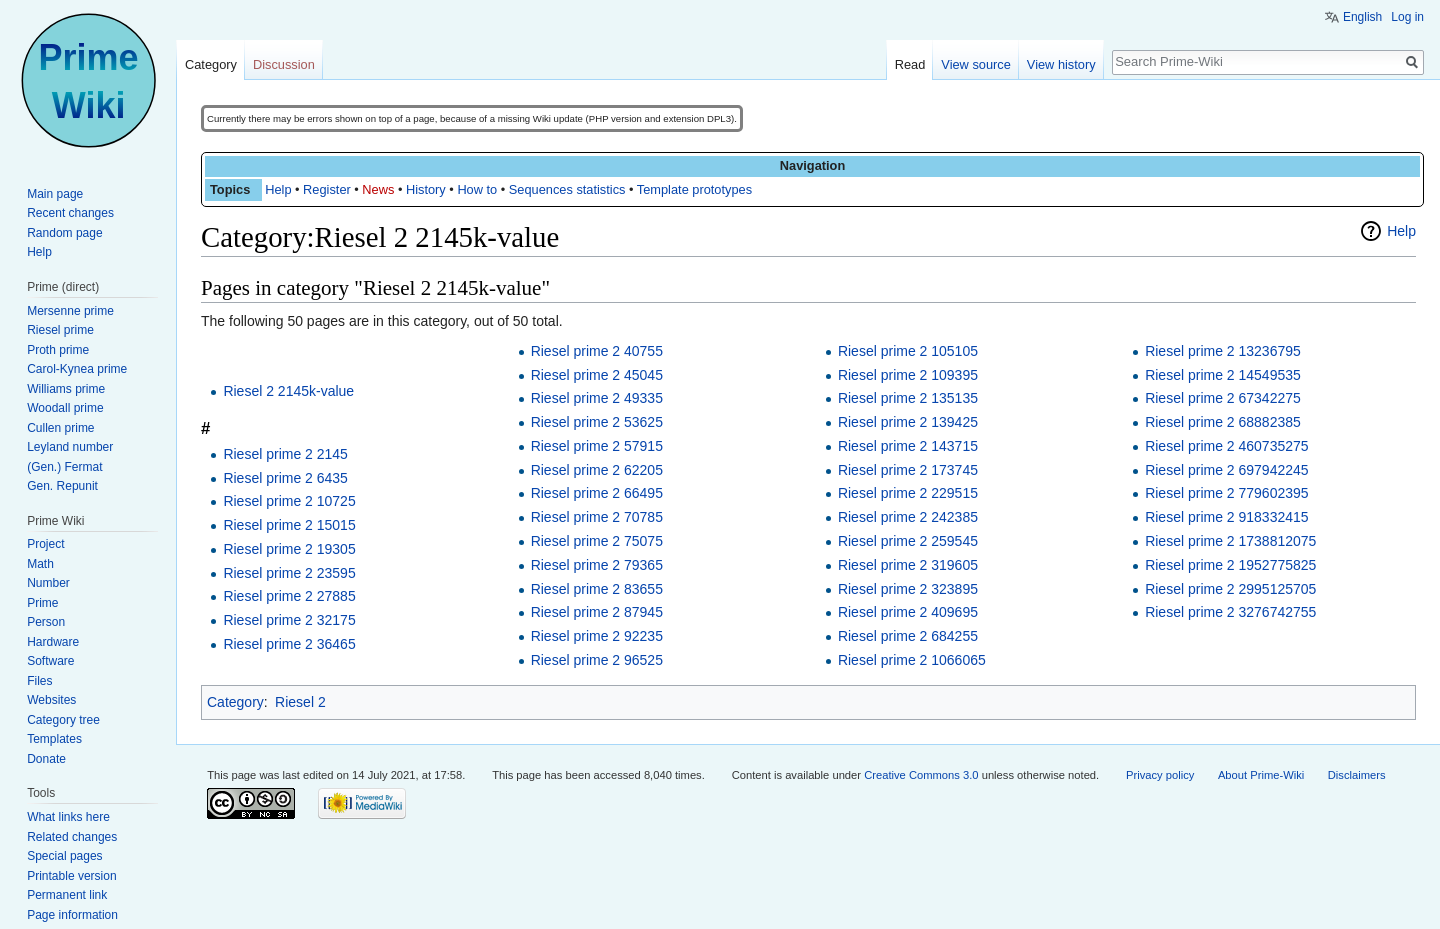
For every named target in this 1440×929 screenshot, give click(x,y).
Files (39, 681)
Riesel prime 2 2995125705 (1230, 589)
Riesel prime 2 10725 (289, 501)
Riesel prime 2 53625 (597, 422)
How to (477, 189)
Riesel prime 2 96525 (597, 660)
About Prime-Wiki (1261, 775)
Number (48, 583)
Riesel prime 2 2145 (285, 454)
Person (46, 622)
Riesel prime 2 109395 (908, 375)
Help (278, 189)
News (378, 189)
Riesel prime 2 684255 (908, 636)
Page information (72, 915)
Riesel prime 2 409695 (908, 612)
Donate (46, 759)
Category (235, 702)
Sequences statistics (567, 189)
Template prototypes (694, 189)
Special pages (64, 856)
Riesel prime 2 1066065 (912, 660)
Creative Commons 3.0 (921, 775)
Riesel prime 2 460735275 (1226, 446)
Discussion (284, 64)
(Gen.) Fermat (64, 467)
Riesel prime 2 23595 (289, 573)
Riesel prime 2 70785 (597, 517)
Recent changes (70, 213)
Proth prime (58, 350)
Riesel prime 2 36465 (289, 644)
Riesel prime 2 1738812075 (1230, 541)
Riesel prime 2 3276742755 (1230, 612)
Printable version (71, 876)
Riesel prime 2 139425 (908, 422)
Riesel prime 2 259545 (908, 541)
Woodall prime (65, 408)
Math (40, 564)
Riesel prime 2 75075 (597, 541)
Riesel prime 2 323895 (908, 589)
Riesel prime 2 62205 (597, 470)
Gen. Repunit (62, 486)
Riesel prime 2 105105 (908, 351)
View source (975, 64)
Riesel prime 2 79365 (597, 565)
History (426, 189)
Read (910, 64)
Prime (42, 603)
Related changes (72, 837)
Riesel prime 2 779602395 (1226, 493)
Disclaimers (1357, 775)
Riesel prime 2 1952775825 (1230, 565)
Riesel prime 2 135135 (908, 398)
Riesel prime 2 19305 (289, 549)
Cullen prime (60, 428)
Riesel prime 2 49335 (597, 398)
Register (327, 189)
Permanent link (67, 895)
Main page (55, 194)
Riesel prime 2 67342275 (1223, 398)
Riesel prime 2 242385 (908, 517)
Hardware (53, 642)
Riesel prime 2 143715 (908, 446)
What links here (68, 817)
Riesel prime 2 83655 (597, 589)
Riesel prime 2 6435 (285, 478)
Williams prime (66, 389)
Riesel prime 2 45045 (597, 375)
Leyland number (70, 447)
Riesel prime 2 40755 (597, 351)
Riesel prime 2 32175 (289, 620)
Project (45, 544)
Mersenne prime (70, 311)
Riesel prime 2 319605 (908, 565)
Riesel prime (60, 330)
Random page (64, 233)
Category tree (63, 720)
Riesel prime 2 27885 (289, 596)
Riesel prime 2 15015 (289, 525)
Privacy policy (1160, 775)
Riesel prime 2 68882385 (1223, 422)
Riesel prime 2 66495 (597, 493)
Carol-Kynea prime (77, 369)
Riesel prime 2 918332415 (1226, 517)
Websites (51, 700)
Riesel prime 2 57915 (597, 446)
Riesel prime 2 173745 (908, 470)
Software (50, 661)
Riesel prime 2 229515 (908, 493)
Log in (1407, 17)
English (1362, 17)
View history (1061, 64)
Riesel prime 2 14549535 (1223, 375)
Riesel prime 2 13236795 (1223, 351)
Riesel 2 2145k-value (288, 391)
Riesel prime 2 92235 (597, 636)
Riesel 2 (300, 702)
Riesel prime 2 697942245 (1226, 470)
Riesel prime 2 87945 (597, 612)
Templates (54, 739)
